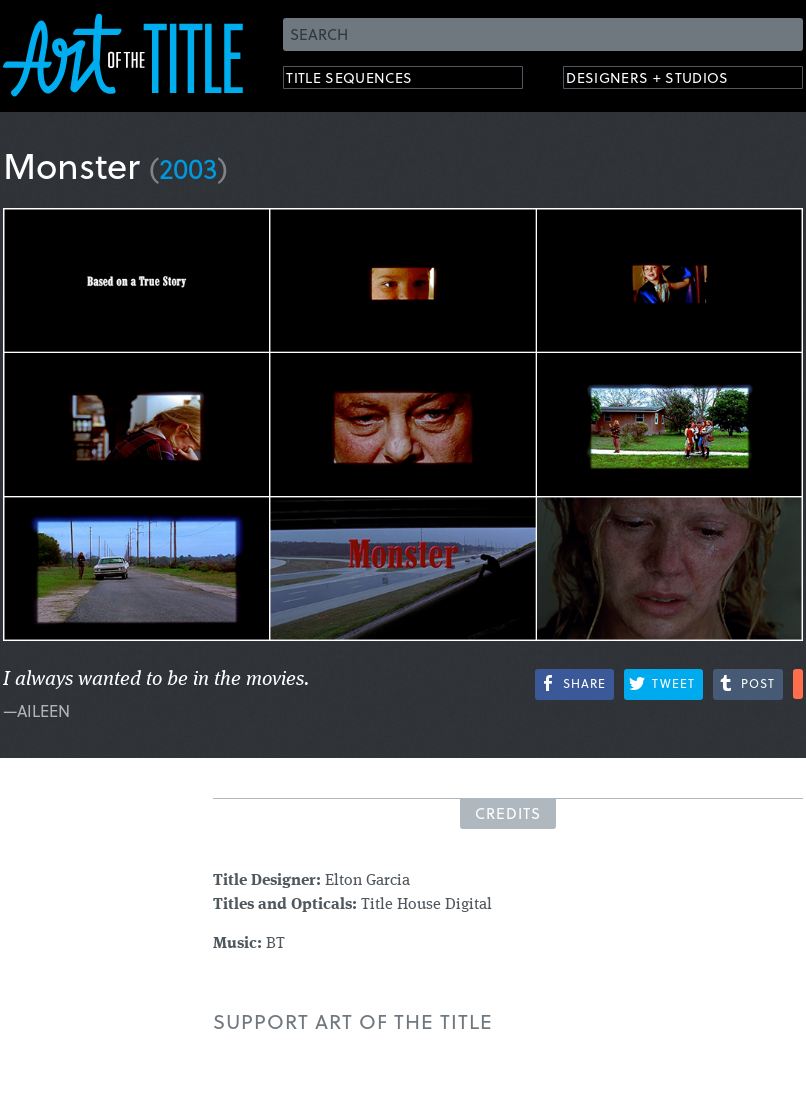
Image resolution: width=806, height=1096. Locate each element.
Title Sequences (367, 80)
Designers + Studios (669, 80)
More (798, 684)
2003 (188, 167)
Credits (508, 813)
